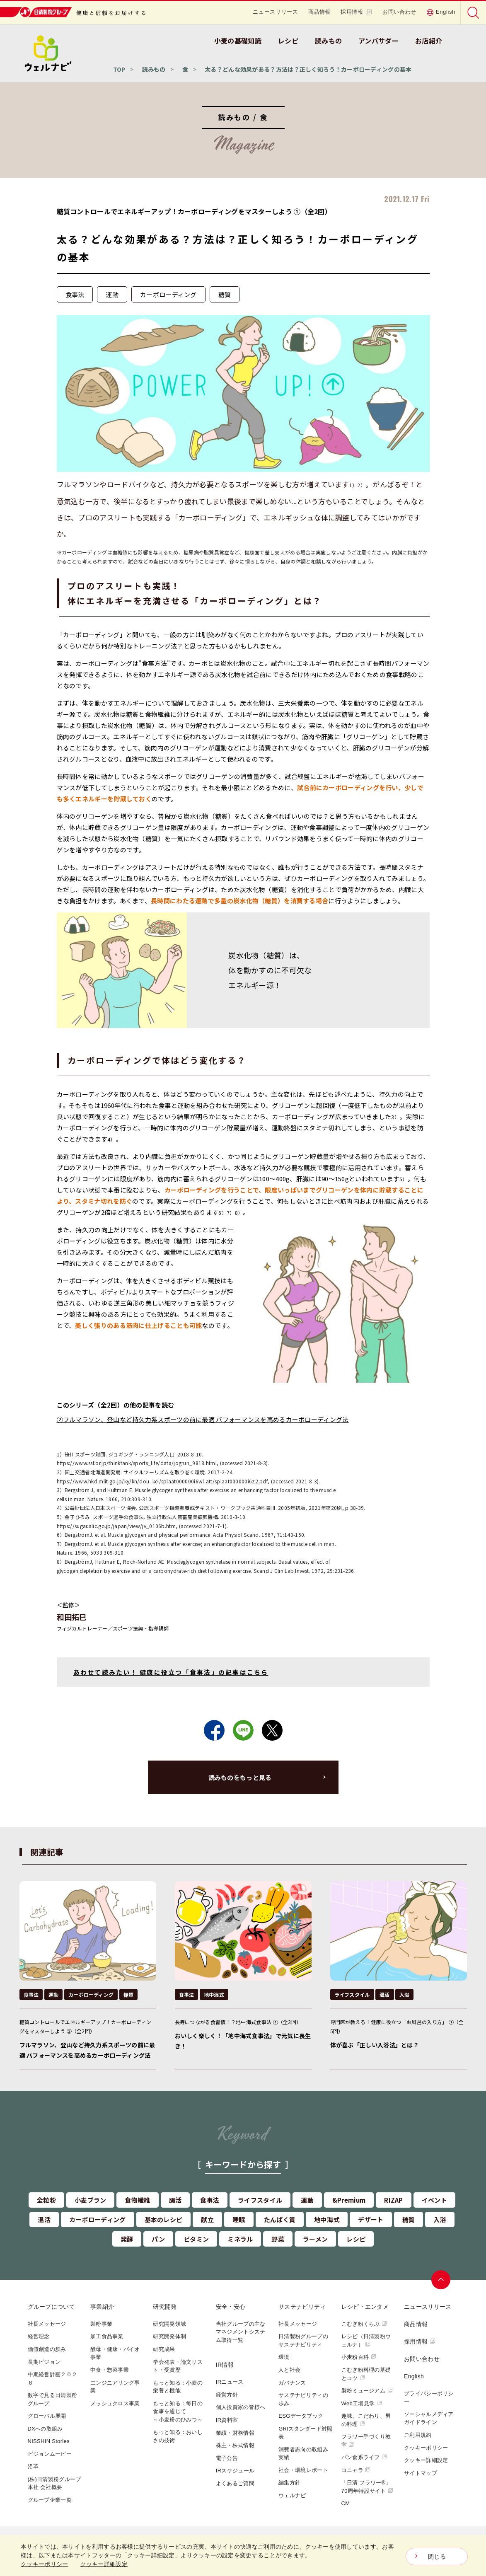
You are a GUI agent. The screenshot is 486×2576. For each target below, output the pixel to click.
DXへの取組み (45, 2429)
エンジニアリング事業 (115, 2387)
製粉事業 (101, 2324)
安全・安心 (231, 2306)
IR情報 (225, 2364)
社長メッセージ (47, 2324)
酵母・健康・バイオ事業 (115, 2353)
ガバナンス (292, 2383)
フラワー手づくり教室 (366, 2440)
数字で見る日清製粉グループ (52, 2399)
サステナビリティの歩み (303, 2399)
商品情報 (319, 12)
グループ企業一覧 (50, 2500)
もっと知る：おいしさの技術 (178, 2436)
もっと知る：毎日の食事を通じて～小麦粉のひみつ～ (178, 2411)
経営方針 (227, 2395)
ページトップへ (440, 2279)
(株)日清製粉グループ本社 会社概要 (54, 2483)
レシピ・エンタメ (365, 2306)
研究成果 (164, 2349)
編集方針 (289, 2482)
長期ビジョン (44, 2362)
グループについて (51, 2306)
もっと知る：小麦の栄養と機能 (178, 2387)
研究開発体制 (169, 2336)
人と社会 (289, 2370)
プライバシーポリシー (429, 2397)
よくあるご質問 (235, 2483)
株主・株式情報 (235, 2445)
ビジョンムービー (50, 2454)
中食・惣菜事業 (109, 2370)
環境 (284, 2357)
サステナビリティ (302, 2306)
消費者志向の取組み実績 (303, 2453)
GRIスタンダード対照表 (305, 2433)
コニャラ (356, 2470)
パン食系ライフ (364, 2457)
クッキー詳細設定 (426, 2460)
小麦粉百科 (358, 2357)
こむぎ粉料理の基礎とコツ (366, 2374)
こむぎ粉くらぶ (364, 2324)
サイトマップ (420, 2473)
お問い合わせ (399, 12)
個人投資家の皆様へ (241, 2407)
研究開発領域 (169, 2324)
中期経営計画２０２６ (52, 2378)
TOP (119, 69)
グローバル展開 (47, 2416)
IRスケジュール (235, 2470)
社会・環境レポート (303, 2470)
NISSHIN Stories (49, 2441)
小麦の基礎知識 (237, 41)
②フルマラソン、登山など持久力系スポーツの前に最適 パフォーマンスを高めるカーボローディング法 (203, 1419)
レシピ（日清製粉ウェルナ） (366, 2340)
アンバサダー (378, 41)
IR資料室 (227, 2420)
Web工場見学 (361, 2403)
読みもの (328, 41)
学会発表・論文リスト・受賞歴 (178, 2366)
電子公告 (227, 2458)
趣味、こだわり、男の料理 (366, 2420)
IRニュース (230, 2382)
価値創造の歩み (47, 2349)
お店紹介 (428, 41)
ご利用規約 (418, 2435)
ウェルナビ (292, 2495)
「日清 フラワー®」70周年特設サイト (367, 2486)
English (440, 12)
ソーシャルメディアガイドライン (429, 2418)
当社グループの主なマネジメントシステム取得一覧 (241, 2332)
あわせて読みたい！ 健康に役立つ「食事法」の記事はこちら (170, 1672)
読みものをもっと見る (240, 1777)
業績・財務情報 (235, 2433)
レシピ (288, 41)
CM (345, 2503)
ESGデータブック (300, 2416)
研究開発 (165, 2306)
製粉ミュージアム (367, 2390)
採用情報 (356, 12)
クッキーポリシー (426, 2448)
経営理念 (39, 2336)
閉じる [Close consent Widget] (437, 2556)
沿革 (33, 2466)
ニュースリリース (275, 12)
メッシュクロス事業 (115, 2403)
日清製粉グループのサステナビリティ (303, 2340)
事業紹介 (102, 2306)
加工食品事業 (106, 2336)
